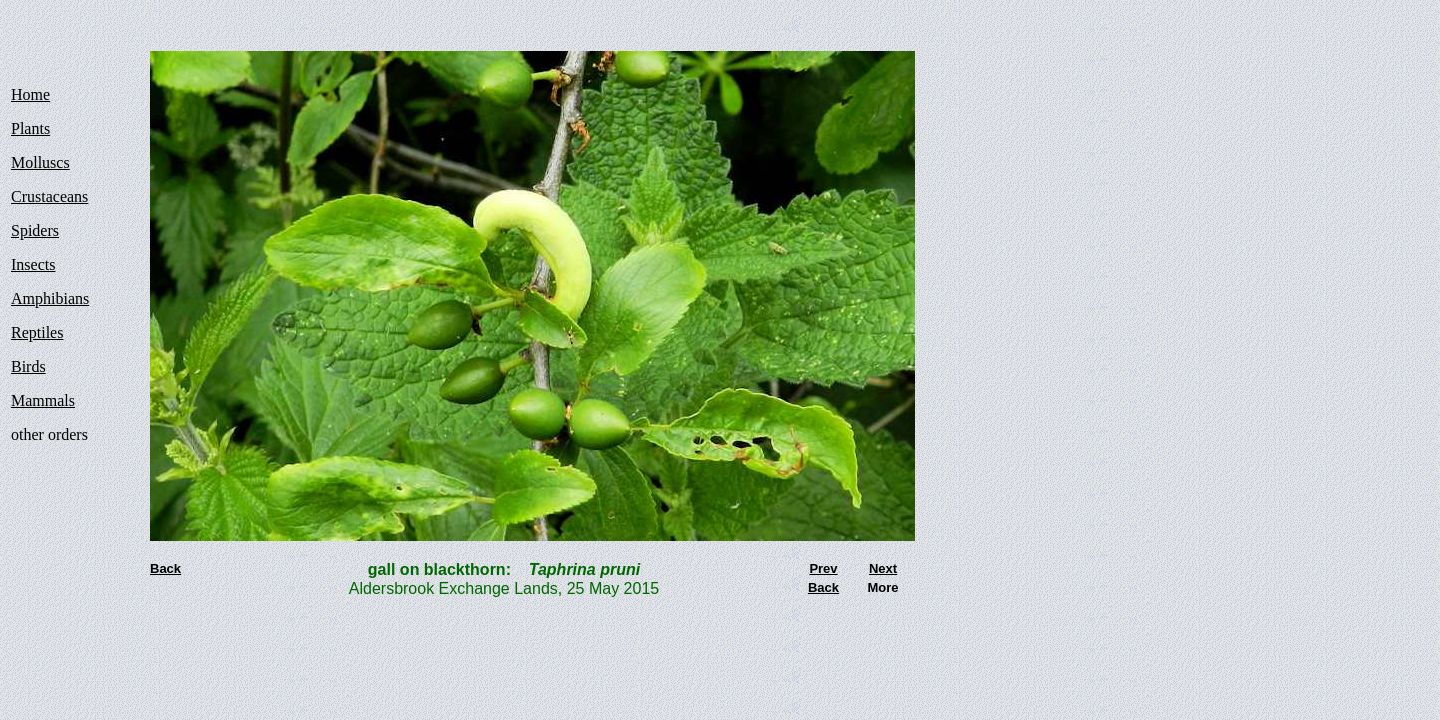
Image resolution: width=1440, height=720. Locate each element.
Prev (823, 568)
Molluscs (40, 162)
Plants (30, 128)
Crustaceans (49, 196)
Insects (33, 264)
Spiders (35, 230)
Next (883, 568)
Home (30, 94)
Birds (28, 366)
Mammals (43, 400)
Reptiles (37, 332)
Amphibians (50, 298)
